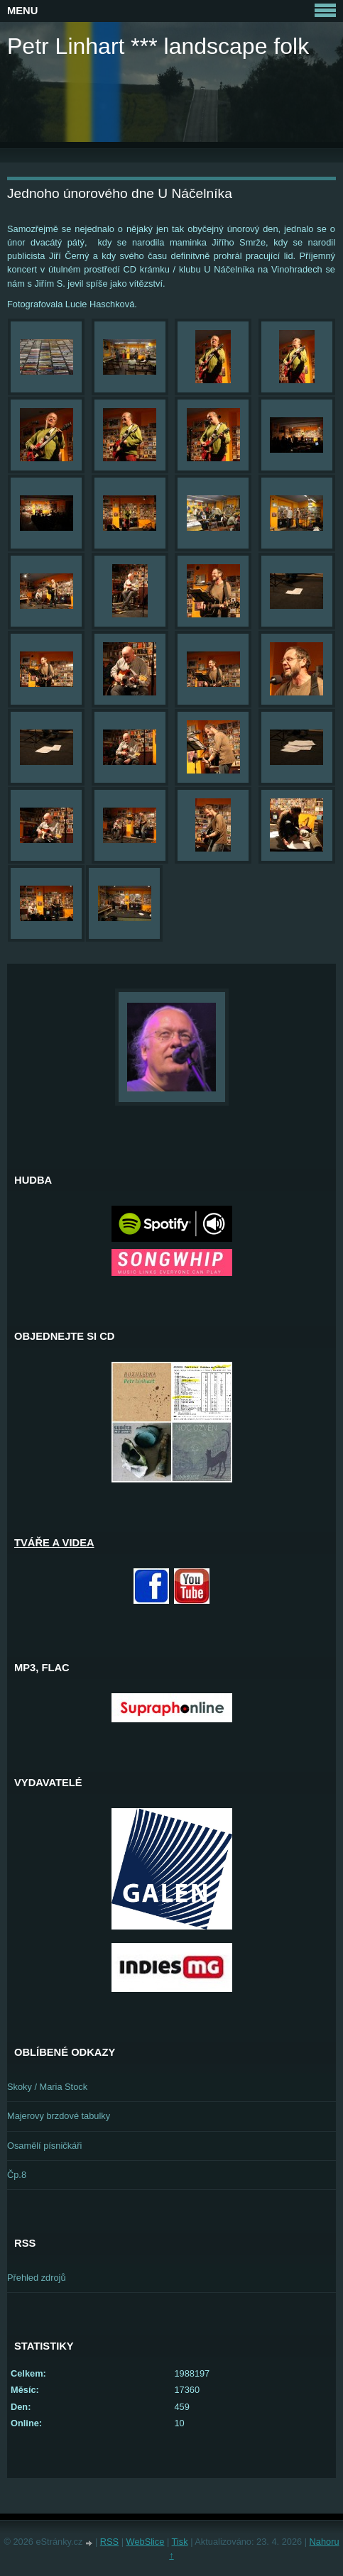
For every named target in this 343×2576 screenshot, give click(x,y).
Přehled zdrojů (36, 2277)
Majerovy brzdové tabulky (58, 2115)
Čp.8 (16, 2174)
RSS (109, 2541)
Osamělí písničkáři (44, 2145)
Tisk (180, 2541)
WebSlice (145, 2541)
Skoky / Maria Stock (47, 2086)
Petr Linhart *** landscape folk (158, 46)
